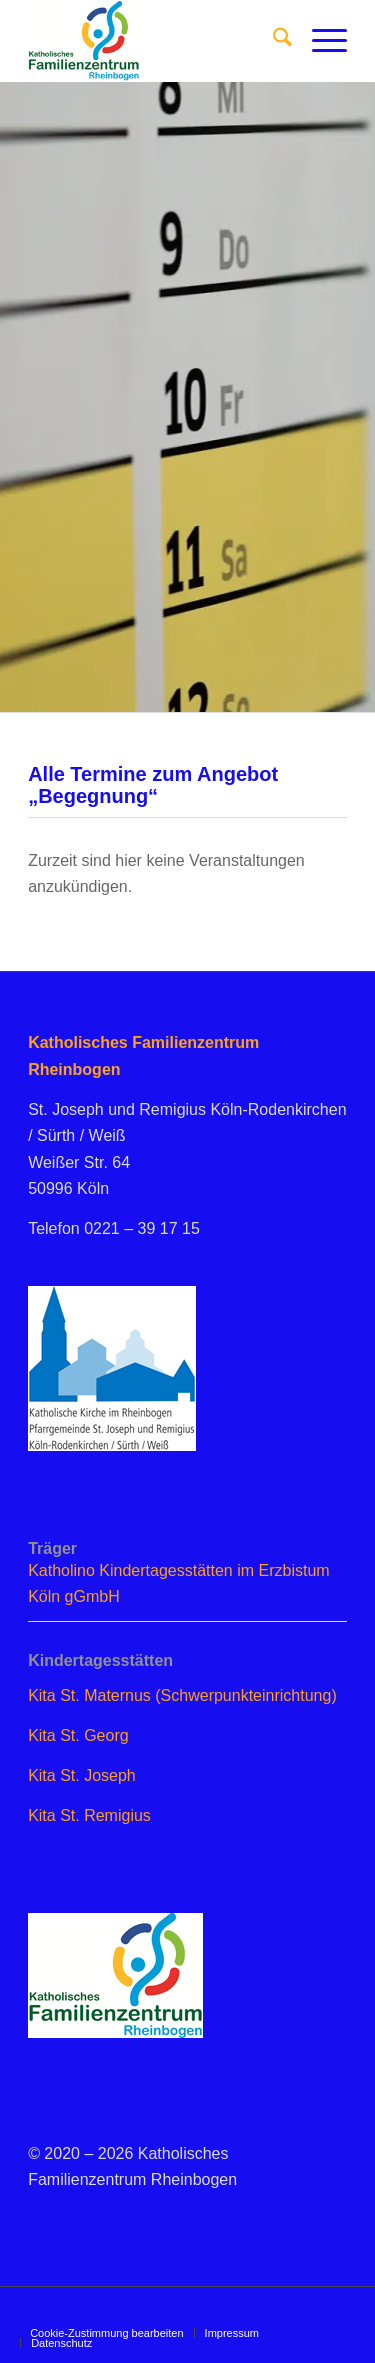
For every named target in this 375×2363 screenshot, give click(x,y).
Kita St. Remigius (89, 1815)
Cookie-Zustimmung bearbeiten (106, 2333)
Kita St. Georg (78, 1735)
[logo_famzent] (155, 41)
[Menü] (319, 41)
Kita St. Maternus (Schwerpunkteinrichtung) (182, 1695)
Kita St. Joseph (82, 1775)
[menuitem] (272, 41)
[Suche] (272, 41)
